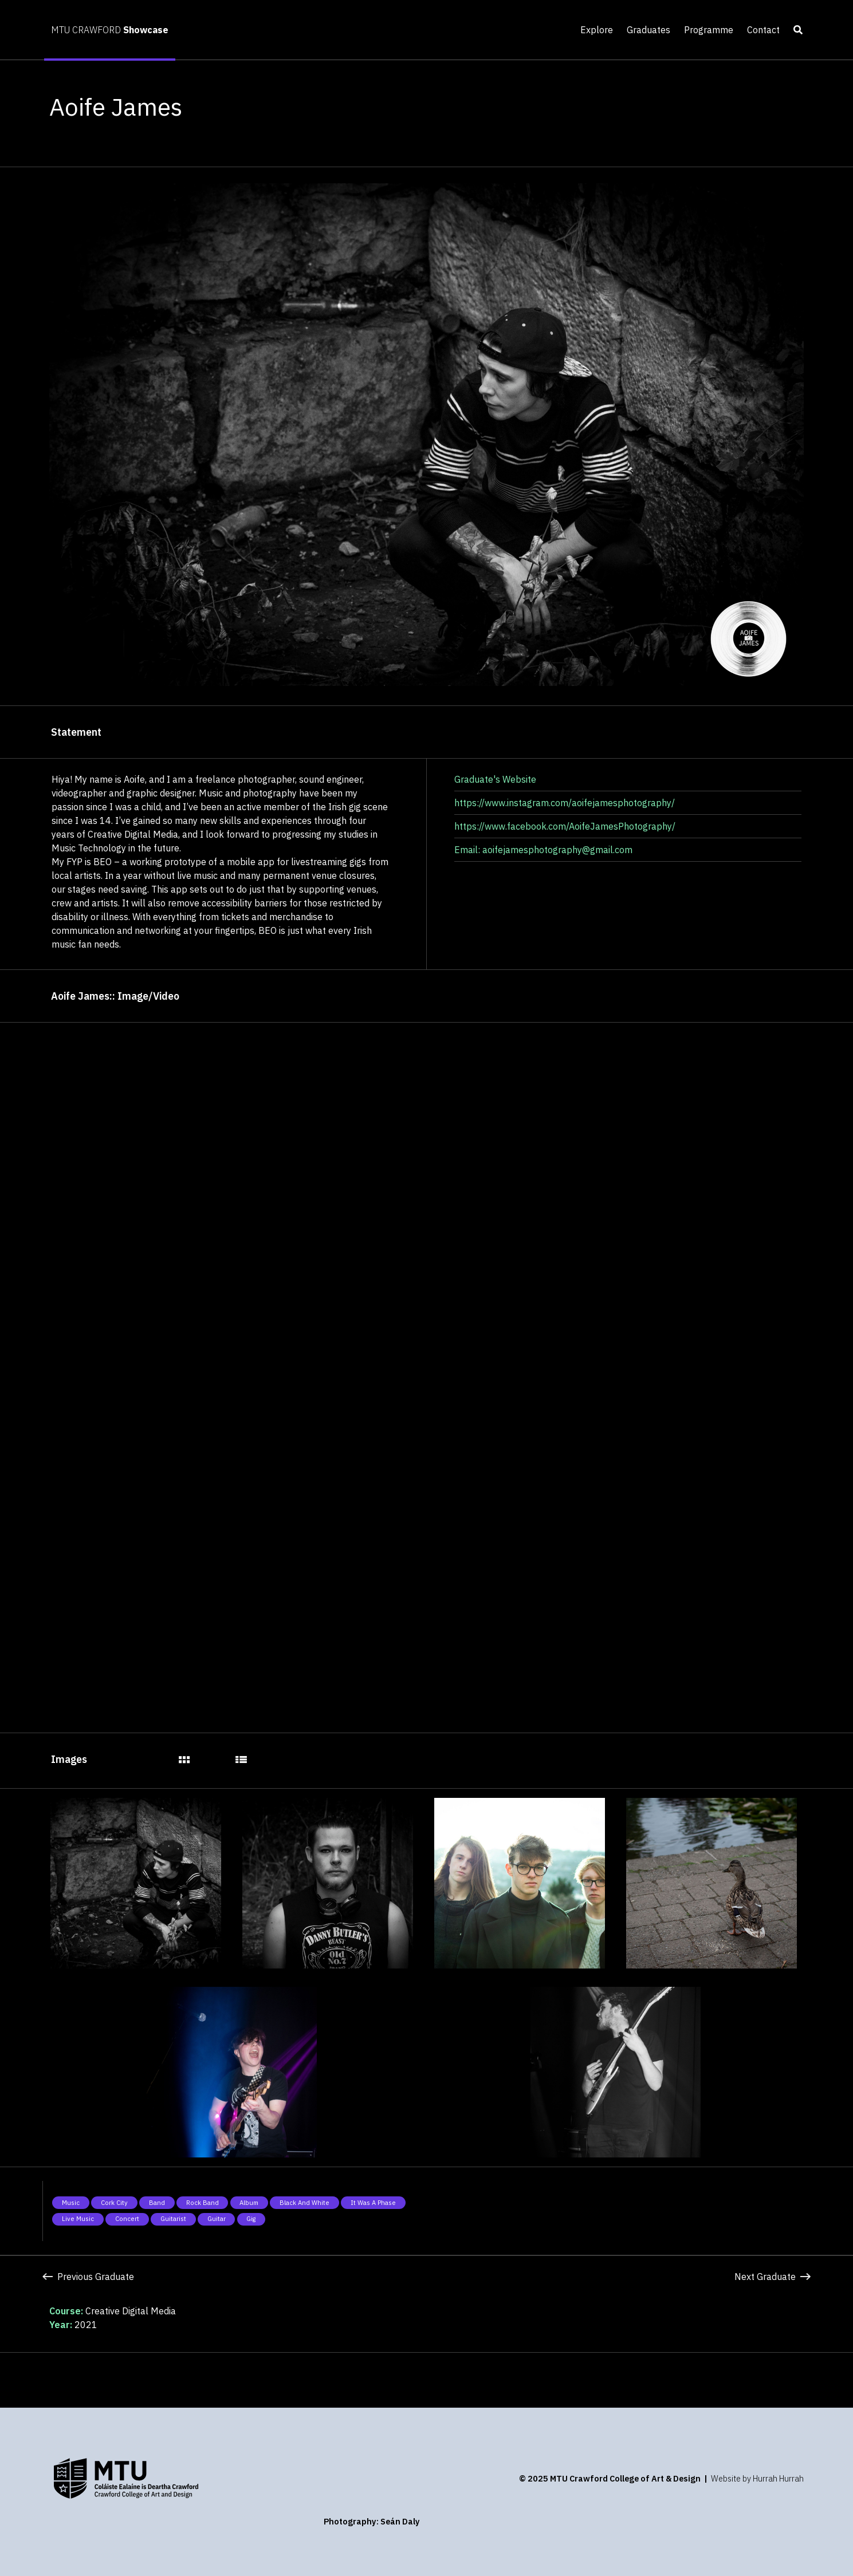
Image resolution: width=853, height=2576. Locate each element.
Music (71, 2203)
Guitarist (173, 2219)
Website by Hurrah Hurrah (757, 2478)
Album (248, 2203)
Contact (763, 29)
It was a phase (373, 2203)
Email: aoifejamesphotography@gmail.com (543, 849)
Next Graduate (772, 2276)
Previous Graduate (87, 2276)
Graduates (648, 29)
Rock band (202, 2203)
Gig (250, 2219)
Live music (78, 2219)
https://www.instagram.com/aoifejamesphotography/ (564, 802)
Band (157, 2203)
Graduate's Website (495, 779)
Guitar (216, 2219)
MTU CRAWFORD (109, 30)
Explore (596, 29)
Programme (708, 29)
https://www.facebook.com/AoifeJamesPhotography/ (564, 826)
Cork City (114, 2203)
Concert (127, 2219)
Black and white (304, 2203)
